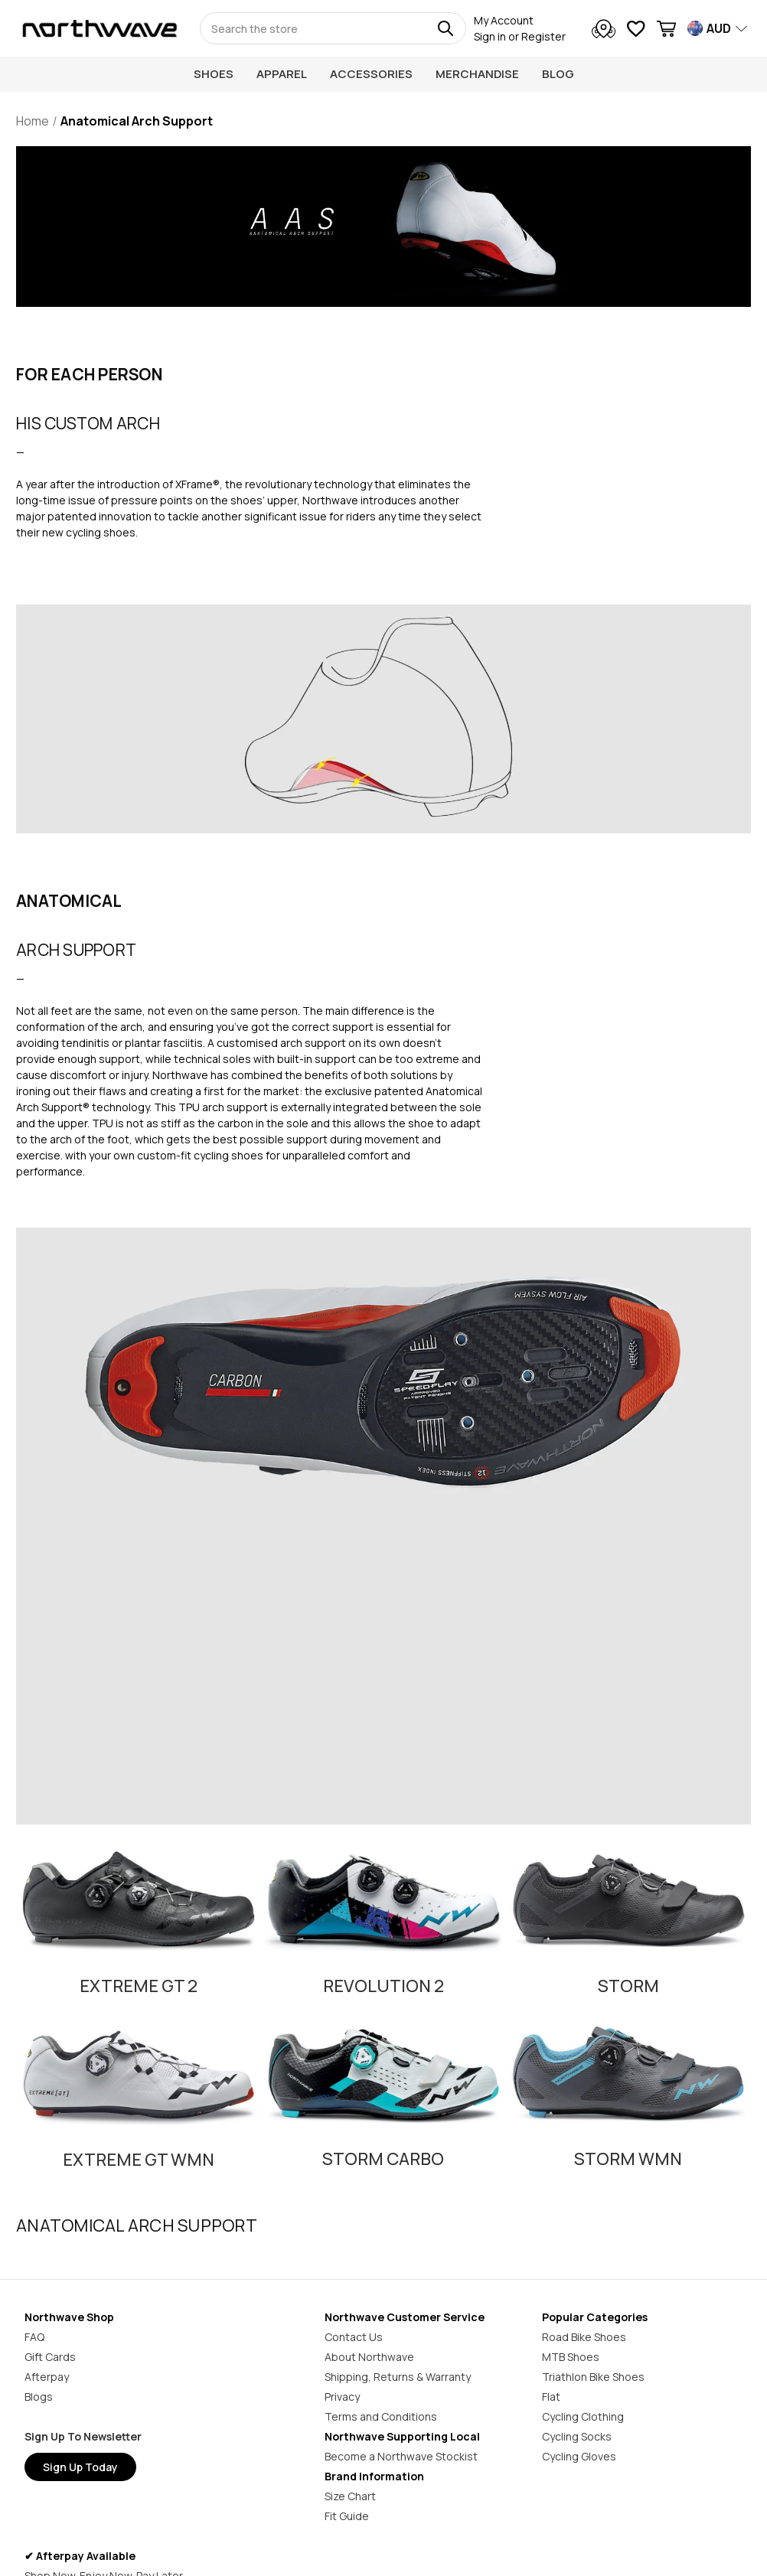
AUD (719, 28)
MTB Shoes (570, 2356)
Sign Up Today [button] (80, 2467)
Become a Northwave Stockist (401, 2456)
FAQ (34, 2337)
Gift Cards (50, 2356)
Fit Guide (347, 2516)
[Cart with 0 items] (666, 31)
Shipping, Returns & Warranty (398, 2376)
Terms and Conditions (381, 2416)
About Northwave (369, 2356)
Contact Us (354, 2337)
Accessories (371, 74)
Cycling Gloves (579, 2456)
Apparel (281, 74)
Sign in (490, 36)
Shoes (213, 74)
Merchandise (477, 74)
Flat (551, 2396)
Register (543, 36)
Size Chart (350, 2496)
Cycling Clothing (583, 2416)
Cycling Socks (577, 2436)
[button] (138, 1888)
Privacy (342, 2396)
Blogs (38, 2396)
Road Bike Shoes (584, 2337)
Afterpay (46, 2376)
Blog (558, 74)
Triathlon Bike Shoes (593, 2376)
